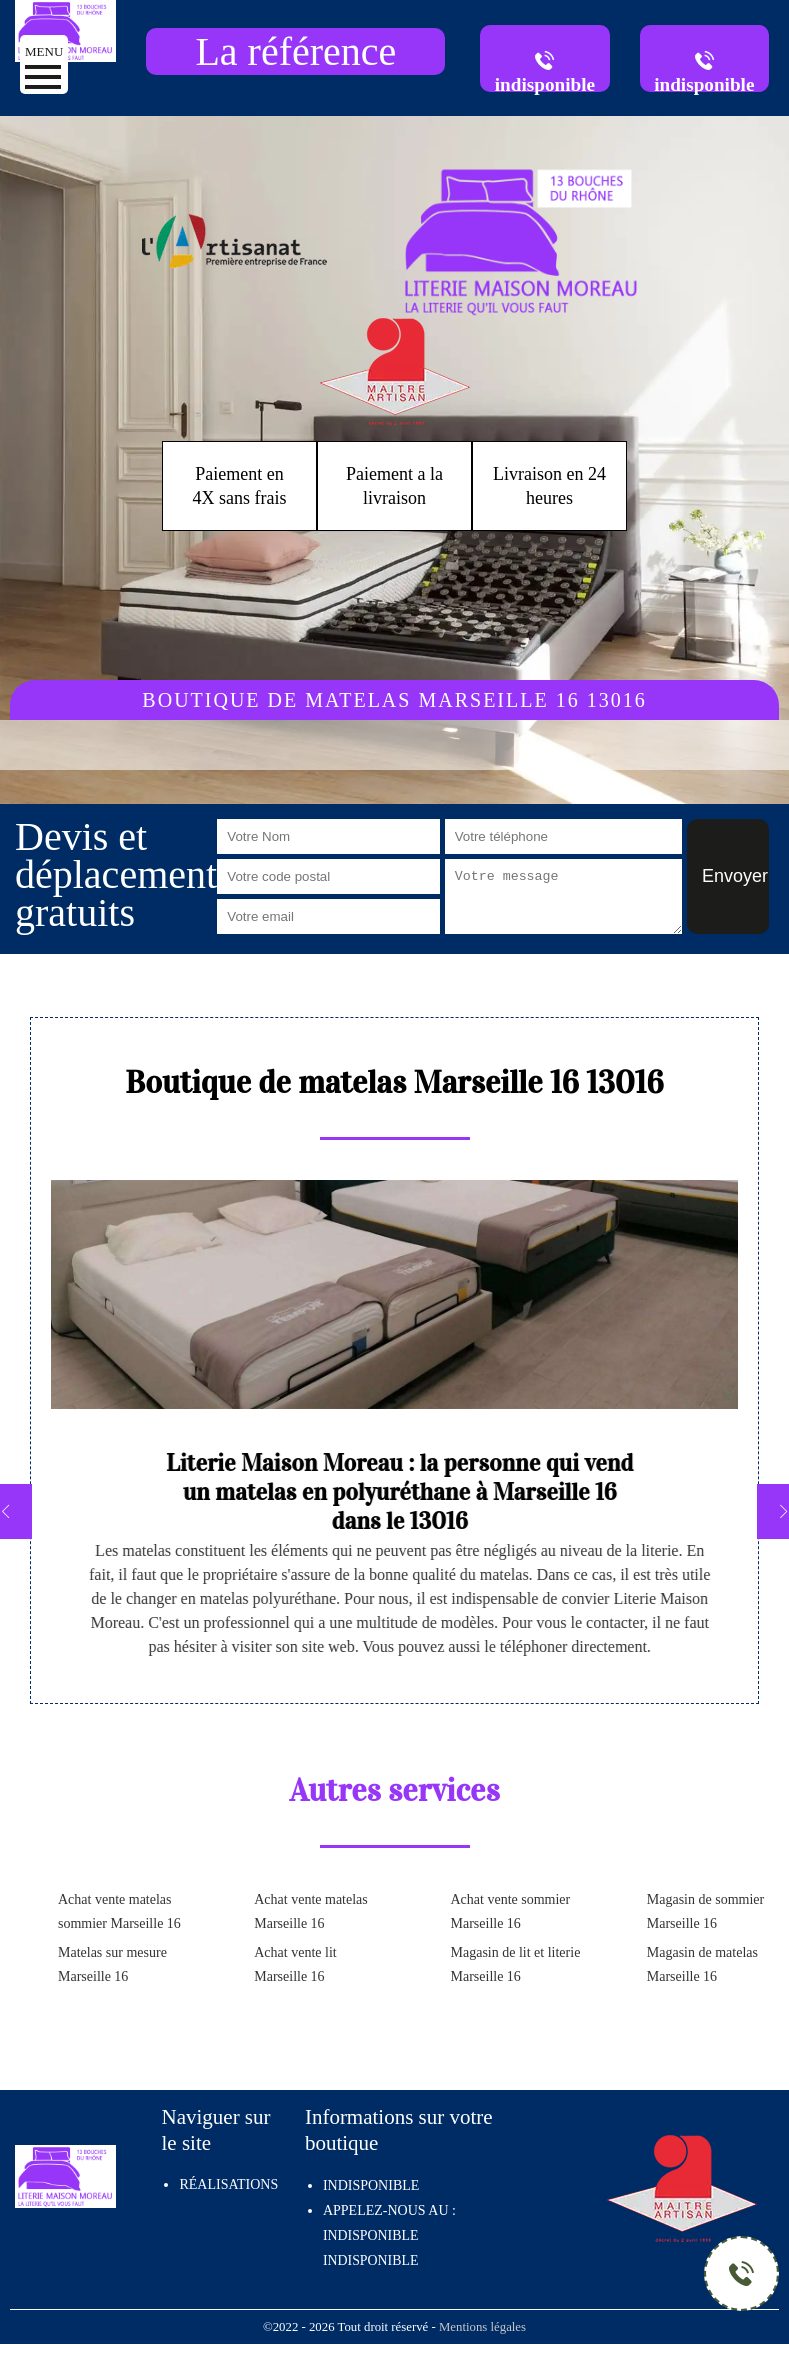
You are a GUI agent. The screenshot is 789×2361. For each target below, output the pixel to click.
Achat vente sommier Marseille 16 (511, 1911)
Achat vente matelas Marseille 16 (311, 1911)
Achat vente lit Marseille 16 (295, 1964)
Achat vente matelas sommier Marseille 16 (119, 1911)
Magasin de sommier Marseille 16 (705, 1911)
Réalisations (228, 2184)
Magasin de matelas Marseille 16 (702, 1964)
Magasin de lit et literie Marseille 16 (516, 1964)
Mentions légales (482, 2327)
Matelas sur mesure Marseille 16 (112, 1964)
